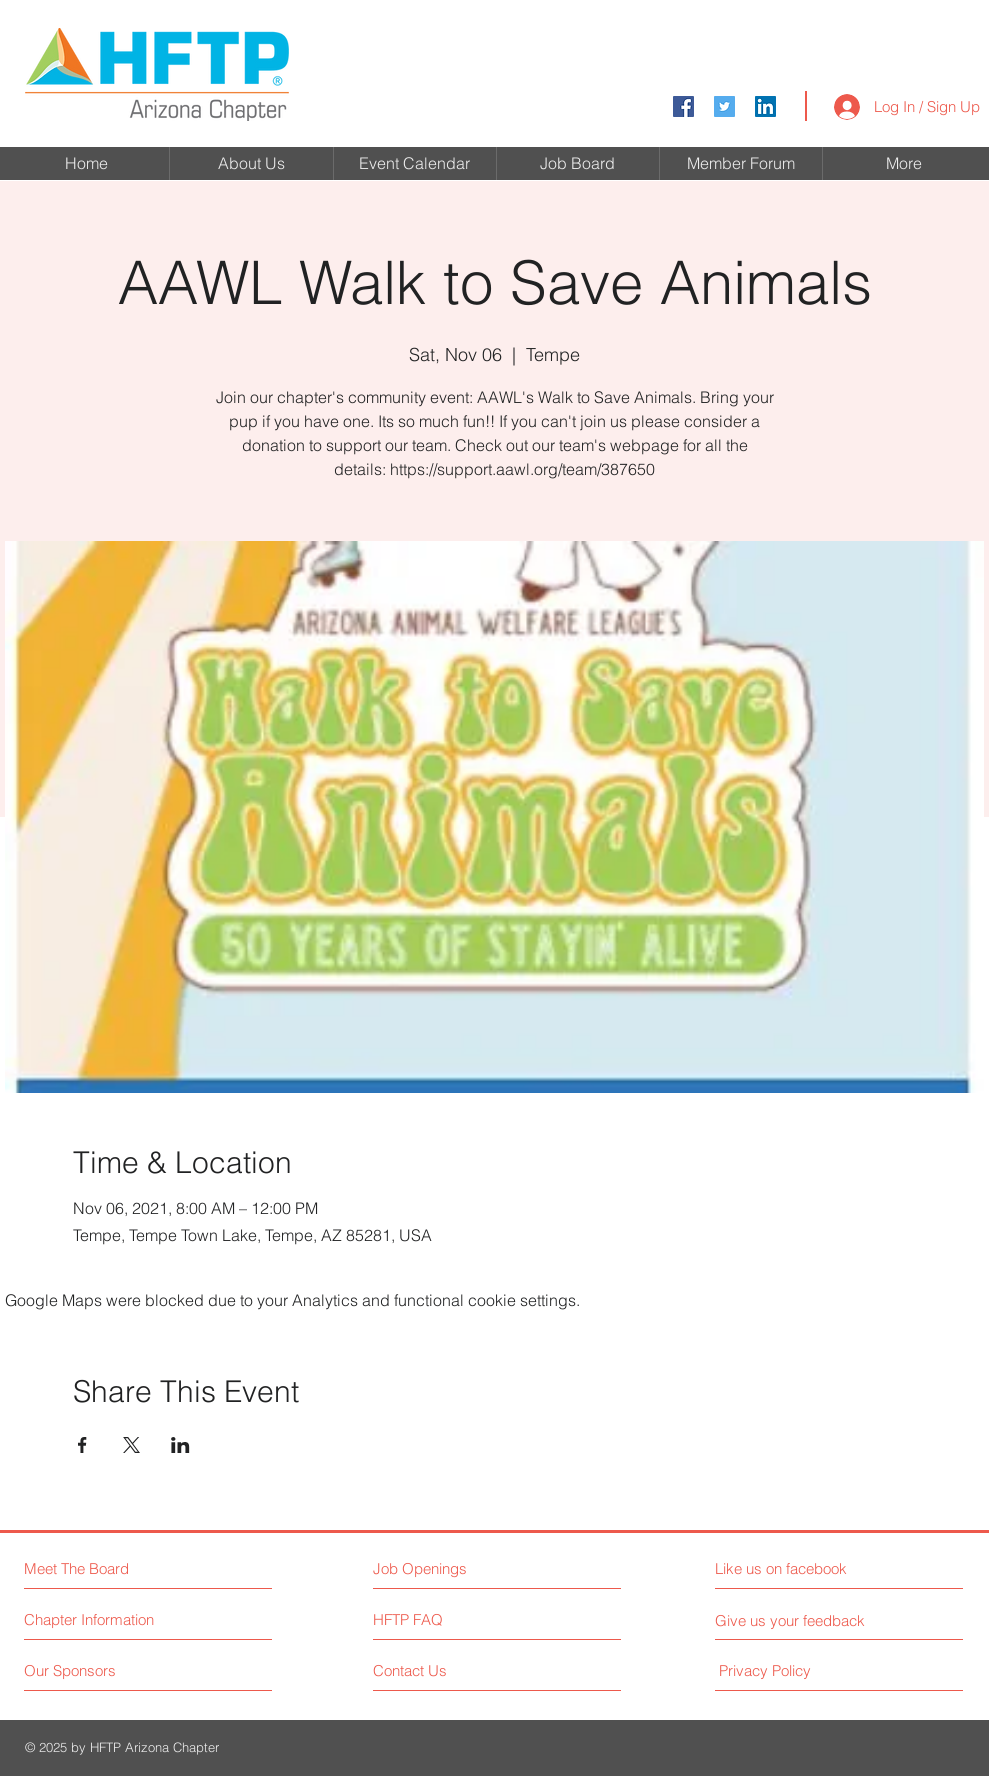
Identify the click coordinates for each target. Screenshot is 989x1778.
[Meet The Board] (110, 1568)
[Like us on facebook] (804, 1568)
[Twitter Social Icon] (724, 106)
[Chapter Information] (99, 1619)
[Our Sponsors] (99, 1670)
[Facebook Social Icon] (683, 106)
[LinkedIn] (765, 106)
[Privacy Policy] (802, 1670)
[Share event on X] (131, 1445)
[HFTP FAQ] (430, 1620)
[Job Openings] (460, 1568)
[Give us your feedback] (798, 1620)
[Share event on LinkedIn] (180, 1445)
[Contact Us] (448, 1670)
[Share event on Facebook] (82, 1445)
